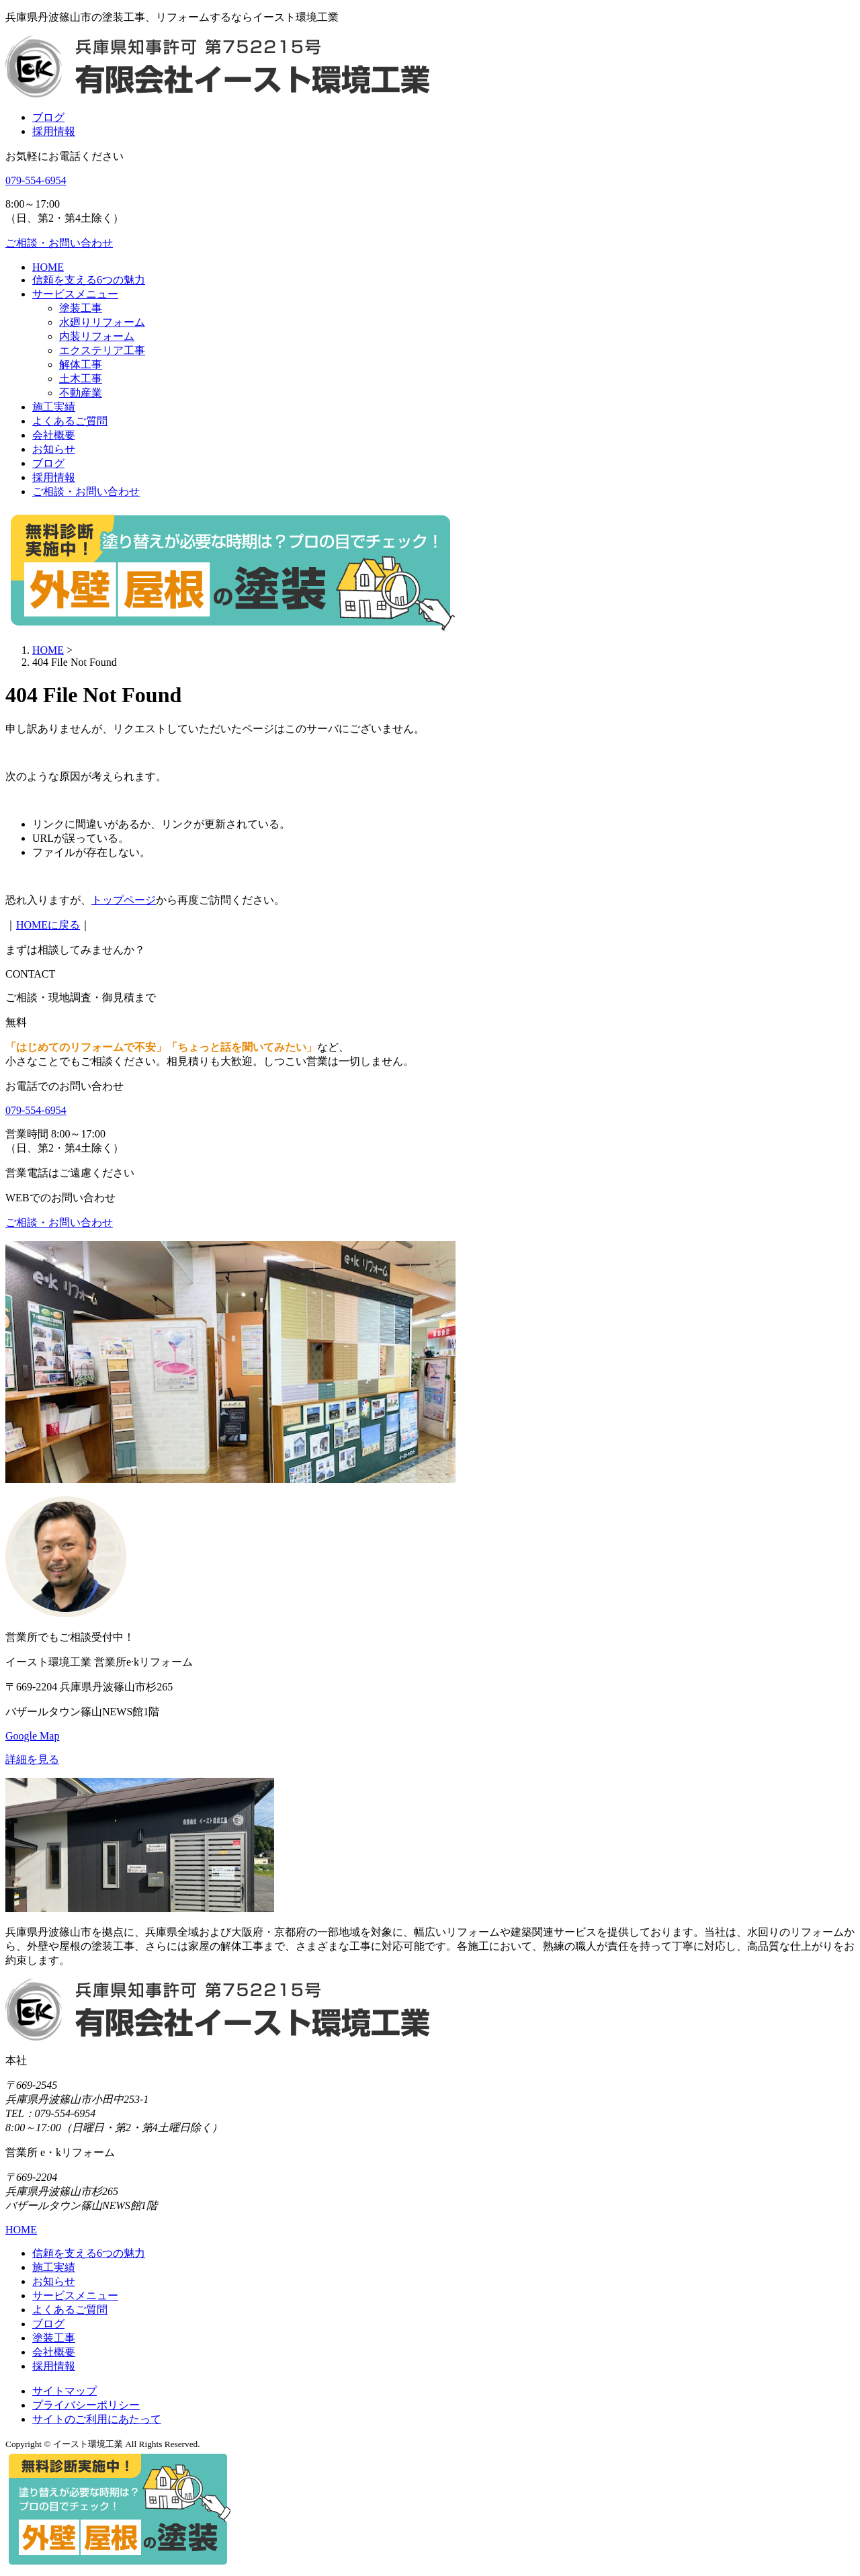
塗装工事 (80, 308)
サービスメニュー (75, 294)
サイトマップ (64, 2391)
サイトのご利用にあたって (96, 2419)
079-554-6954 (36, 180)
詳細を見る (32, 1759)
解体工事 (80, 364)
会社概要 (53, 435)
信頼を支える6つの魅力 (88, 280)
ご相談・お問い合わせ (86, 491)
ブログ (48, 117)
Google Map (32, 1736)
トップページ (123, 900)
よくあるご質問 (70, 421)
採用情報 (53, 131)
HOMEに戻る (48, 925)
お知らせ (53, 449)
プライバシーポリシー (86, 2405)
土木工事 (80, 378)
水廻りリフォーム (102, 322)
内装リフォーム (96, 336)
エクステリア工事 (102, 350)
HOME (48, 267)
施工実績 (53, 407)
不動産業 (80, 392)
